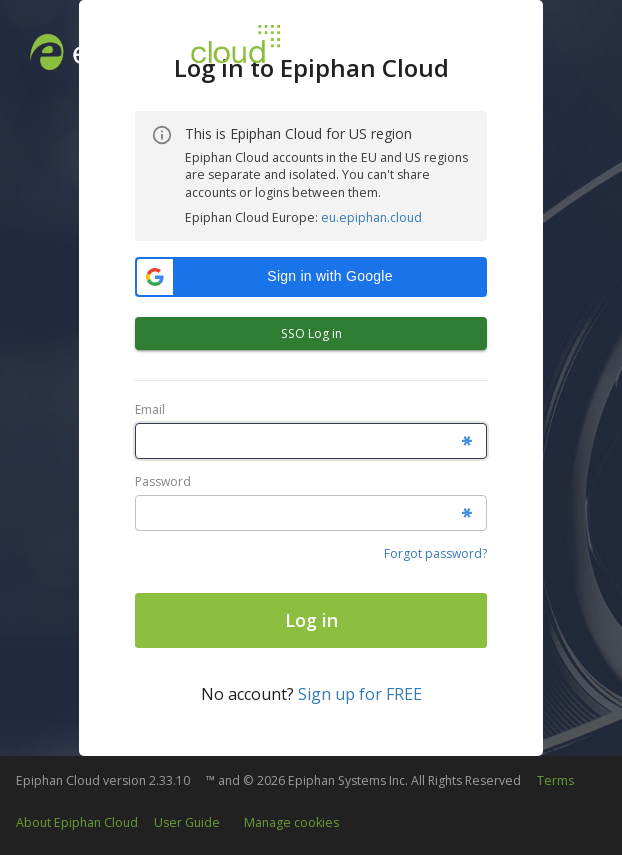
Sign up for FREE (360, 694)
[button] (311, 277)
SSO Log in (311, 333)
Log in (311, 620)
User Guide (187, 822)
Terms (555, 780)
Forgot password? (435, 553)
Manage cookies (291, 822)
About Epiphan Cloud (77, 822)
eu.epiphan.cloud (371, 217)
